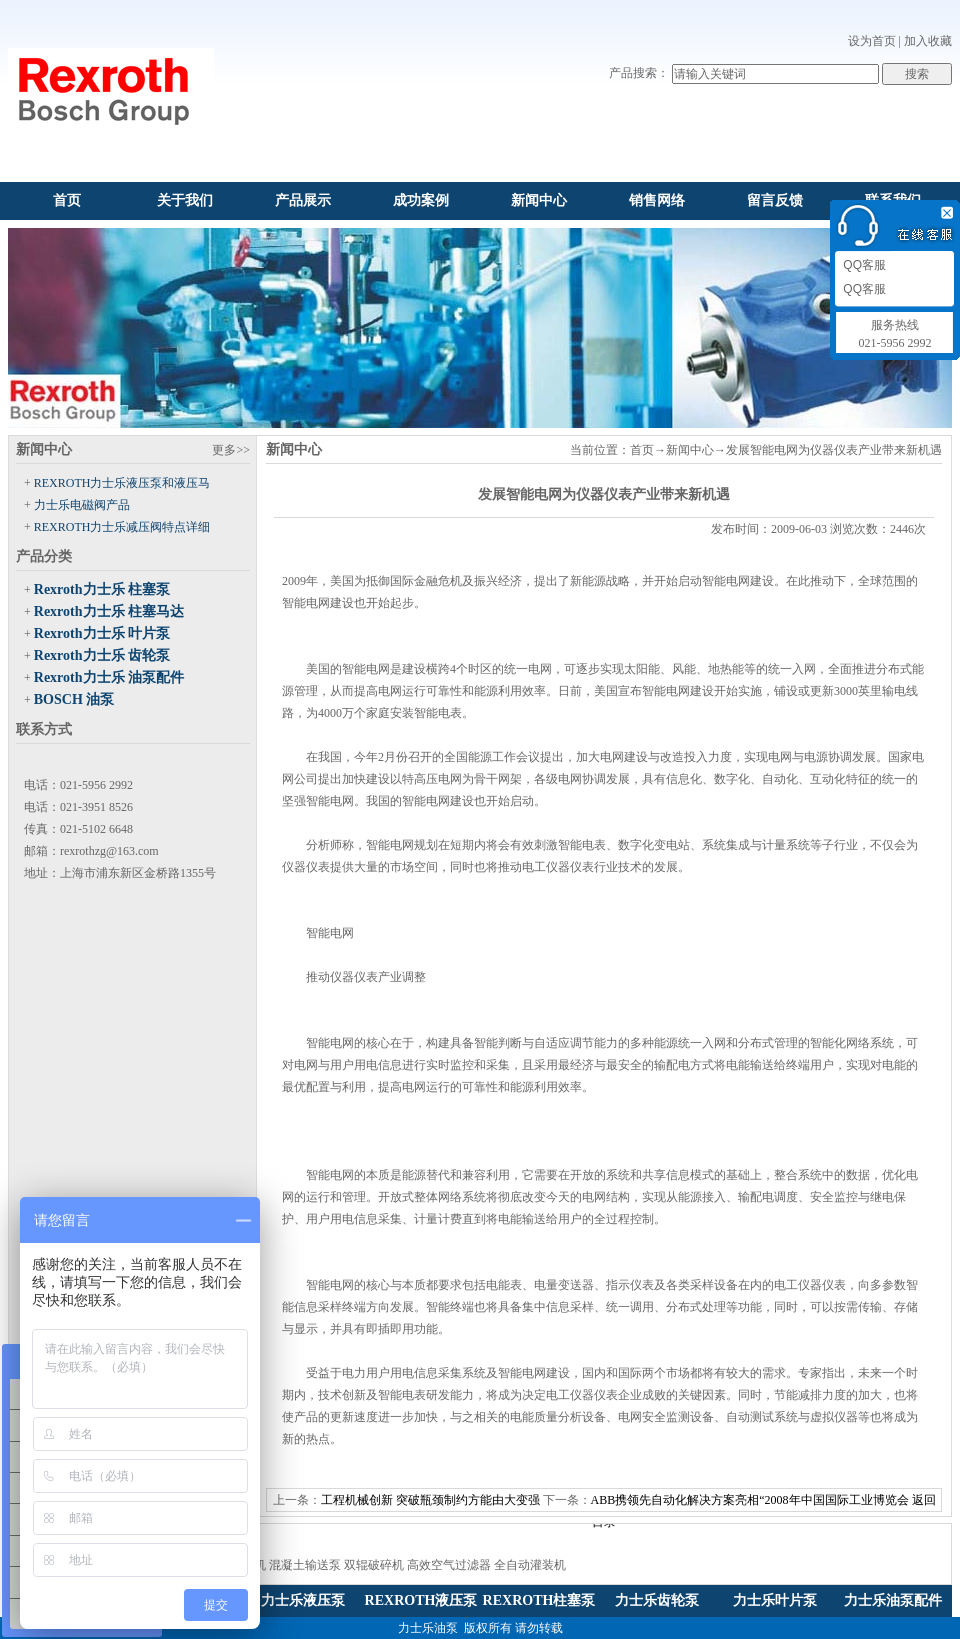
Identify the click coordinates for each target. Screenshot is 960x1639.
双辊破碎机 (374, 1565)
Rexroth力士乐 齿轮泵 (102, 655)
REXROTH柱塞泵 (539, 1600)
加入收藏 (928, 41)
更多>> (231, 450)
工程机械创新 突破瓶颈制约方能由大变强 (430, 1500)
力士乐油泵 (428, 1628)
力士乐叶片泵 (775, 1600)
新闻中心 (539, 200)
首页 (67, 200)
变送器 (576, 1285)
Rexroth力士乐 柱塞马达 (109, 611)
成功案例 (421, 200)
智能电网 (306, 603)
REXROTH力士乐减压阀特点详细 (122, 527)
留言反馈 (775, 200)
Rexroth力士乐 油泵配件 (109, 677)
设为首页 (872, 41)
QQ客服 (863, 265)
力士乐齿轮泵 (657, 1600)
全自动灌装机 (530, 1565)
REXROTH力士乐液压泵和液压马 (122, 483)
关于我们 (185, 200)
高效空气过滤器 (449, 1565)
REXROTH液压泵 (421, 1600)
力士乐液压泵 (303, 1600)
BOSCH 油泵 (74, 699)
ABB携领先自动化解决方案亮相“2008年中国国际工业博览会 (750, 1500)
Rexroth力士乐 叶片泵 (102, 633)
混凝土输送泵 (305, 1565)
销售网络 (657, 200)
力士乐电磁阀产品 (82, 505)
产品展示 (303, 200)
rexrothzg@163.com (109, 851)
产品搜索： (639, 73)
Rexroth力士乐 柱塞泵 (102, 589)
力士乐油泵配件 (893, 1600)
